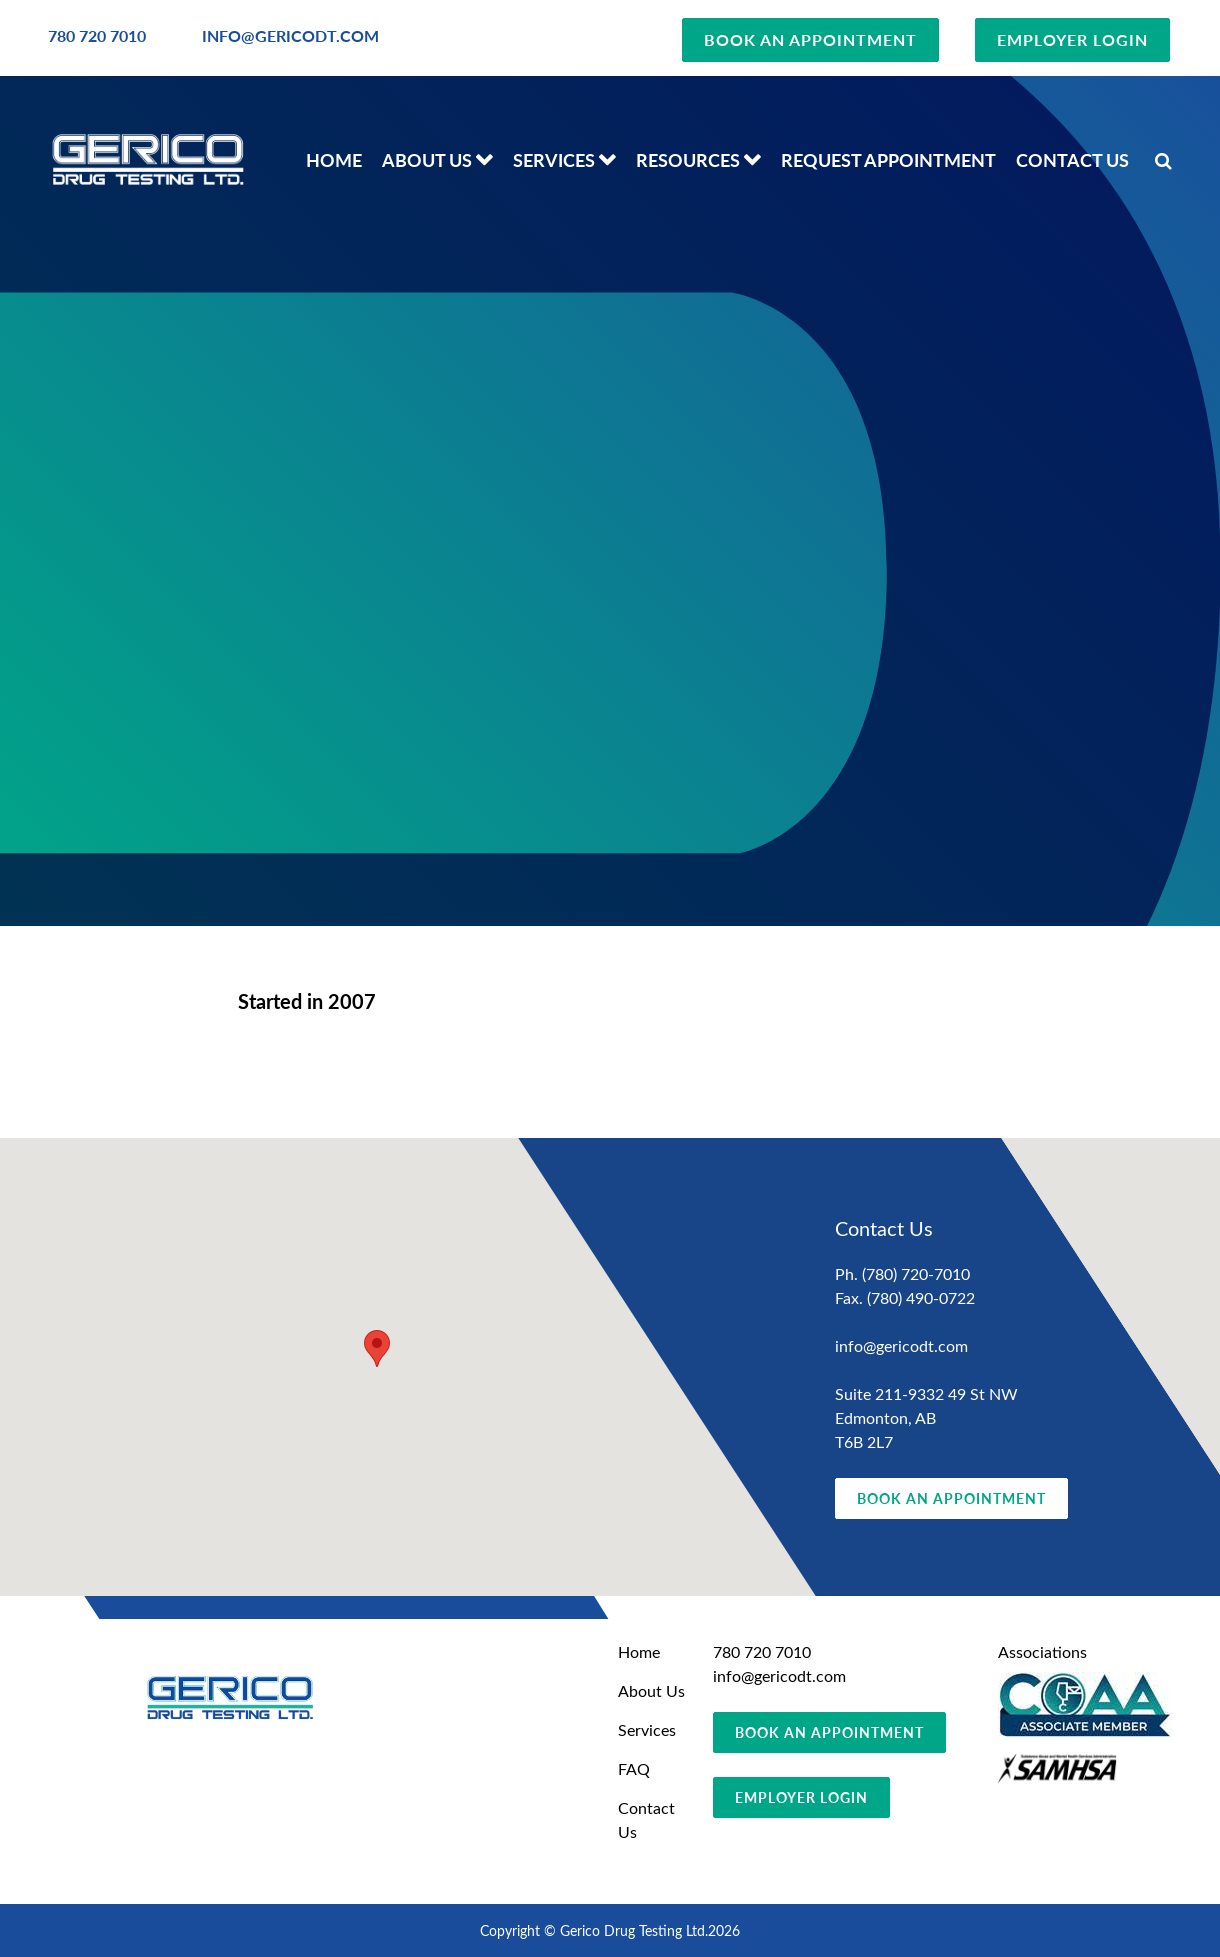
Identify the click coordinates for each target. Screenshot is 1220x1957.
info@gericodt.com (901, 1345)
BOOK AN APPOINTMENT (810, 39)
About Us (427, 159)
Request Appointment (888, 159)
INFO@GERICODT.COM (290, 35)
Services (554, 159)
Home (334, 159)
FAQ (634, 1768)
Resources (688, 159)
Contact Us (1072, 159)
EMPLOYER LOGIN (1072, 39)
